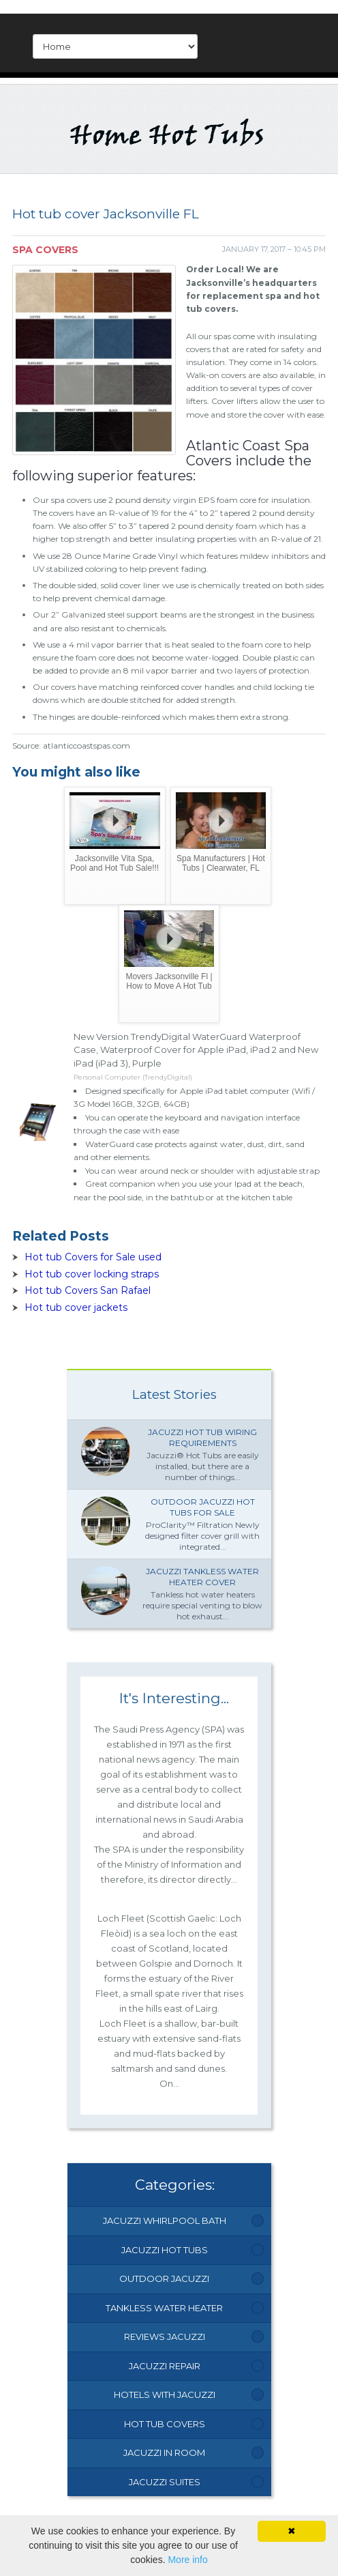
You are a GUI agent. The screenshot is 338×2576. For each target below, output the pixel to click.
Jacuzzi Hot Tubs (164, 2249)
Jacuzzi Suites (164, 2481)
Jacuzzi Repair (164, 2365)
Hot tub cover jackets (76, 1307)
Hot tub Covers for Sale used (93, 1257)
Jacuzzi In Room (164, 2452)
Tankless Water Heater (164, 2307)
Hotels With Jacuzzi (164, 2394)
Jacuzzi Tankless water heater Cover (202, 1576)
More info (187, 2559)
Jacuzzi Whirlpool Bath (164, 2220)
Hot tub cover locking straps (92, 1274)
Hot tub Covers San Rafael (88, 1290)
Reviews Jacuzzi (164, 2336)
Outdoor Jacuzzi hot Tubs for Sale (203, 1507)
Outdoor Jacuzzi (164, 2278)
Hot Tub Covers (164, 2423)
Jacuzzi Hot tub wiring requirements (202, 1437)
